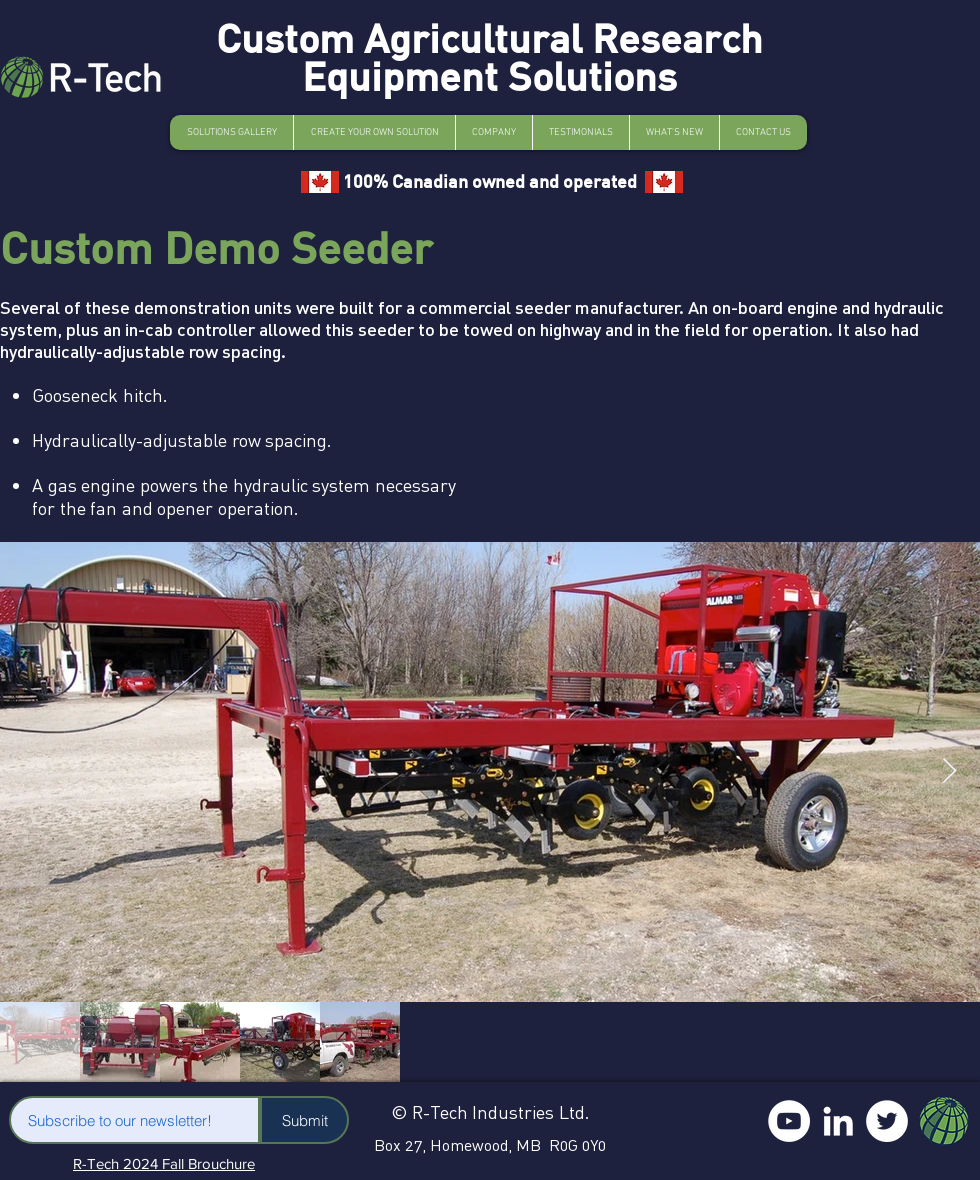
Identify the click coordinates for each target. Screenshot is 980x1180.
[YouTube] (789, 1121)
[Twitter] (887, 1121)
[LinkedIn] (838, 1121)
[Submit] (304, 1120)
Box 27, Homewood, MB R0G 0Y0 (490, 1145)
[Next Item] (949, 771)
